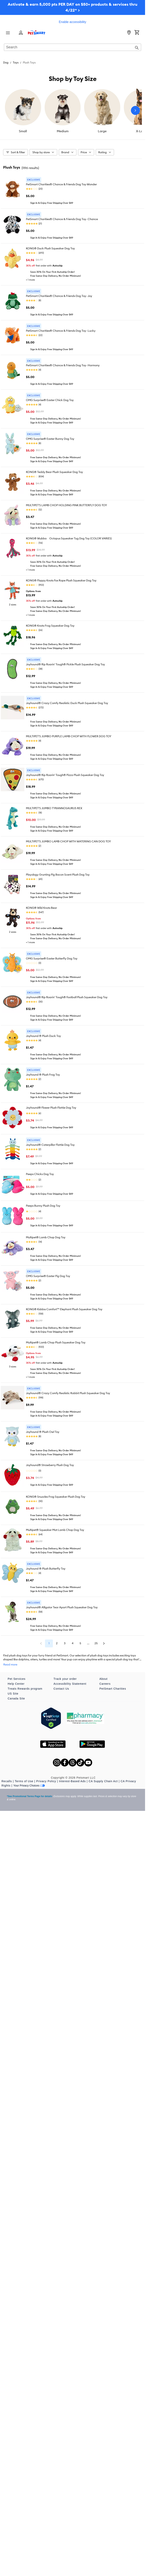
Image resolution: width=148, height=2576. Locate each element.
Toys (15, 62)
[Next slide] (135, 110)
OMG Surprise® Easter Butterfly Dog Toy (51, 958)
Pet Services (17, 1678)
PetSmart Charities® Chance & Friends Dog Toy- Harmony (63, 365)
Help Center (16, 1683)
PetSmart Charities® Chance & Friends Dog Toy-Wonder (61, 184)
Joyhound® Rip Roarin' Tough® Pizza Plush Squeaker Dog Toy (65, 775)
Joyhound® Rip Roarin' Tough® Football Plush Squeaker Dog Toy (67, 997)
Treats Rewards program (25, 1688)
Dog (5, 62)
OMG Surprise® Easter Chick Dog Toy (50, 400)
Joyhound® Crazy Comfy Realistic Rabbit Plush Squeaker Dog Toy (68, 1393)
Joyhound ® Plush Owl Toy (42, 1432)
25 (96, 1643)
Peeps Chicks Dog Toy (40, 1174)
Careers (105, 1683)
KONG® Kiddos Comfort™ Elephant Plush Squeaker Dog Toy (64, 1309)
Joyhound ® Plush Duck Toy (43, 1036)
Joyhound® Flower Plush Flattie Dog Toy (51, 1107)
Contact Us (61, 1688)
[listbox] (72, 110)
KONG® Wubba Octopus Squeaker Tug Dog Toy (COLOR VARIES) (69, 538)
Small (23, 131)
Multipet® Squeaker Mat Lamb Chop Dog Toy (55, 1530)
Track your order (65, 1678)
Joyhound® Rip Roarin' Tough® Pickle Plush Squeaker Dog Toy (65, 664)
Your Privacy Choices (29, 1785)
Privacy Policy (46, 1781)
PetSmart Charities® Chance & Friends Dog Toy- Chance (62, 219)
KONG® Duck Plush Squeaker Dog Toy (50, 248)
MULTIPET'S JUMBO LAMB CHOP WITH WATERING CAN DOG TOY (68, 841)
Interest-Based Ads (72, 1781)
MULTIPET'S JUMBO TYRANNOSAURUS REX (54, 808)
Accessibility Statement (69, 1683)
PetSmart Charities (112, 1688)
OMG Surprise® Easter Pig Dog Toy (48, 1276)
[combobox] (72, 47)
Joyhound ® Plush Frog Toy (43, 1074)
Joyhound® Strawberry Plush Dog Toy (50, 1465)
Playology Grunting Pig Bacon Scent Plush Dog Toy (58, 874)
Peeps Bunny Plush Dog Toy (43, 1205)
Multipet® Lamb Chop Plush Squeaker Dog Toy (55, 1342)
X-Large (142, 131)
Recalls (7, 1781)
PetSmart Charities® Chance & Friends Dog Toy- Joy (59, 296)
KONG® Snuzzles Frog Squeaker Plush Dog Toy (55, 1496)
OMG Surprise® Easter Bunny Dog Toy (50, 439)
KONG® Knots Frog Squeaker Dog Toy (50, 625)
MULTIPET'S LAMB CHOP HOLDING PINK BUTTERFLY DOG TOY (66, 505)
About (103, 1678)
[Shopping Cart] (136, 33)
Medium (63, 131)
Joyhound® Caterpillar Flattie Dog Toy (50, 1145)
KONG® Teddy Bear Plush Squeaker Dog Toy (54, 472)
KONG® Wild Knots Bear (41, 908)
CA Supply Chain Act (103, 1781)
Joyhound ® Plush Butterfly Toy (45, 1568)
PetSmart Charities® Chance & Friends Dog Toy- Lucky (61, 330)
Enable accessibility (72, 22)
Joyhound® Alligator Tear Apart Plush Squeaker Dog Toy (62, 1607)
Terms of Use (24, 1781)
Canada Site (16, 1698)
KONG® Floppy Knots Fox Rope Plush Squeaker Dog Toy (61, 580)
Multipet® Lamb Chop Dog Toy (45, 1237)
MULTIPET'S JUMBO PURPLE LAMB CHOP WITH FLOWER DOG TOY (68, 736)
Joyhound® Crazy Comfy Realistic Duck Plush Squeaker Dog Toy (67, 703)
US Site (13, 1693)
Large (102, 131)
